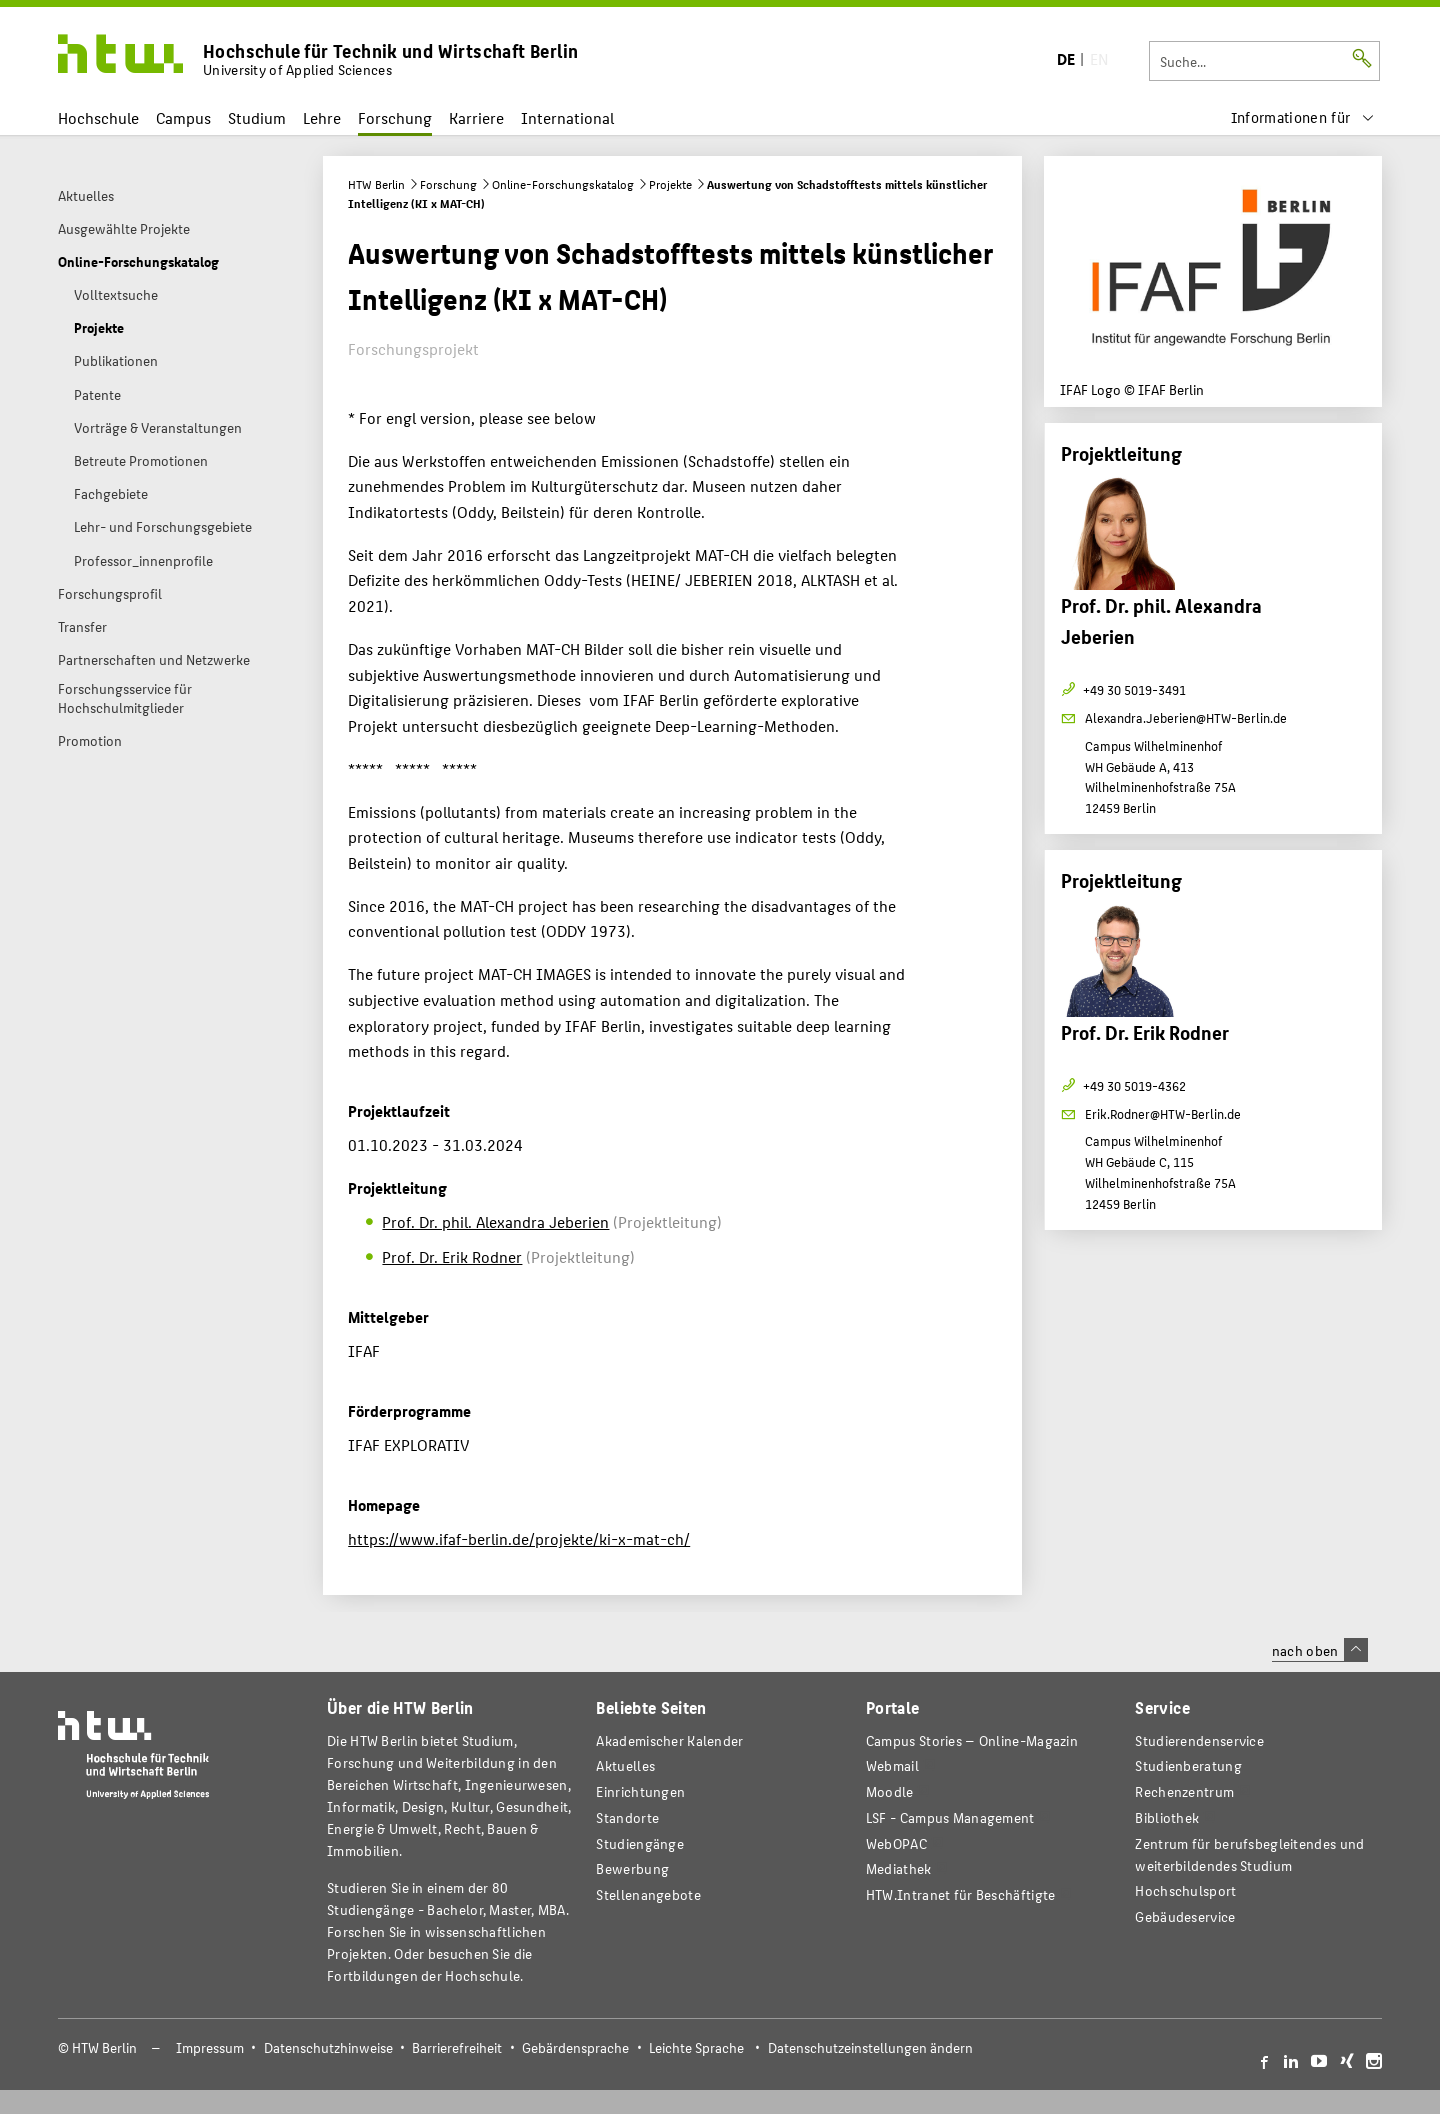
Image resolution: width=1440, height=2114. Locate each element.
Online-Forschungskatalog (563, 184)
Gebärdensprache (575, 2047)
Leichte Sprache (696, 2047)
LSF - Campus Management (950, 1817)
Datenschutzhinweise (328, 2047)
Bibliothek (1167, 1817)
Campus (183, 117)
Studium (257, 117)
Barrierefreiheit (457, 2047)
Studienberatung (1188, 1765)
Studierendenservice (1199, 1740)
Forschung (395, 117)
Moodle (890, 1791)
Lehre (322, 117)
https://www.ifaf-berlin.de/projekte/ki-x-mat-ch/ (519, 1538)
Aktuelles (625, 1765)
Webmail (892, 1765)
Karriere (476, 117)
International (567, 117)
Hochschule (98, 117)
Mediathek (899, 1868)
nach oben (1320, 1650)
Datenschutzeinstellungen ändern (870, 2047)
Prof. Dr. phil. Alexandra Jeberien (495, 1221)
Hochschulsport (1185, 1890)
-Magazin (972, 1740)
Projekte (670, 184)
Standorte (627, 1817)
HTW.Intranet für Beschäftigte (961, 1894)
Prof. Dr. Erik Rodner (452, 1256)
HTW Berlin (376, 184)
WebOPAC (896, 1843)
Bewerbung (632, 1868)
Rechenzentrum (1184, 1791)
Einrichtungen (640, 1791)
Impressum (210, 2047)
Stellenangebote (648, 1894)
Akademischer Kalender (669, 1740)
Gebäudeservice (1185, 1916)
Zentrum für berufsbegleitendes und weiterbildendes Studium (1249, 1854)
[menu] (1303, 117)
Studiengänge (640, 1843)
